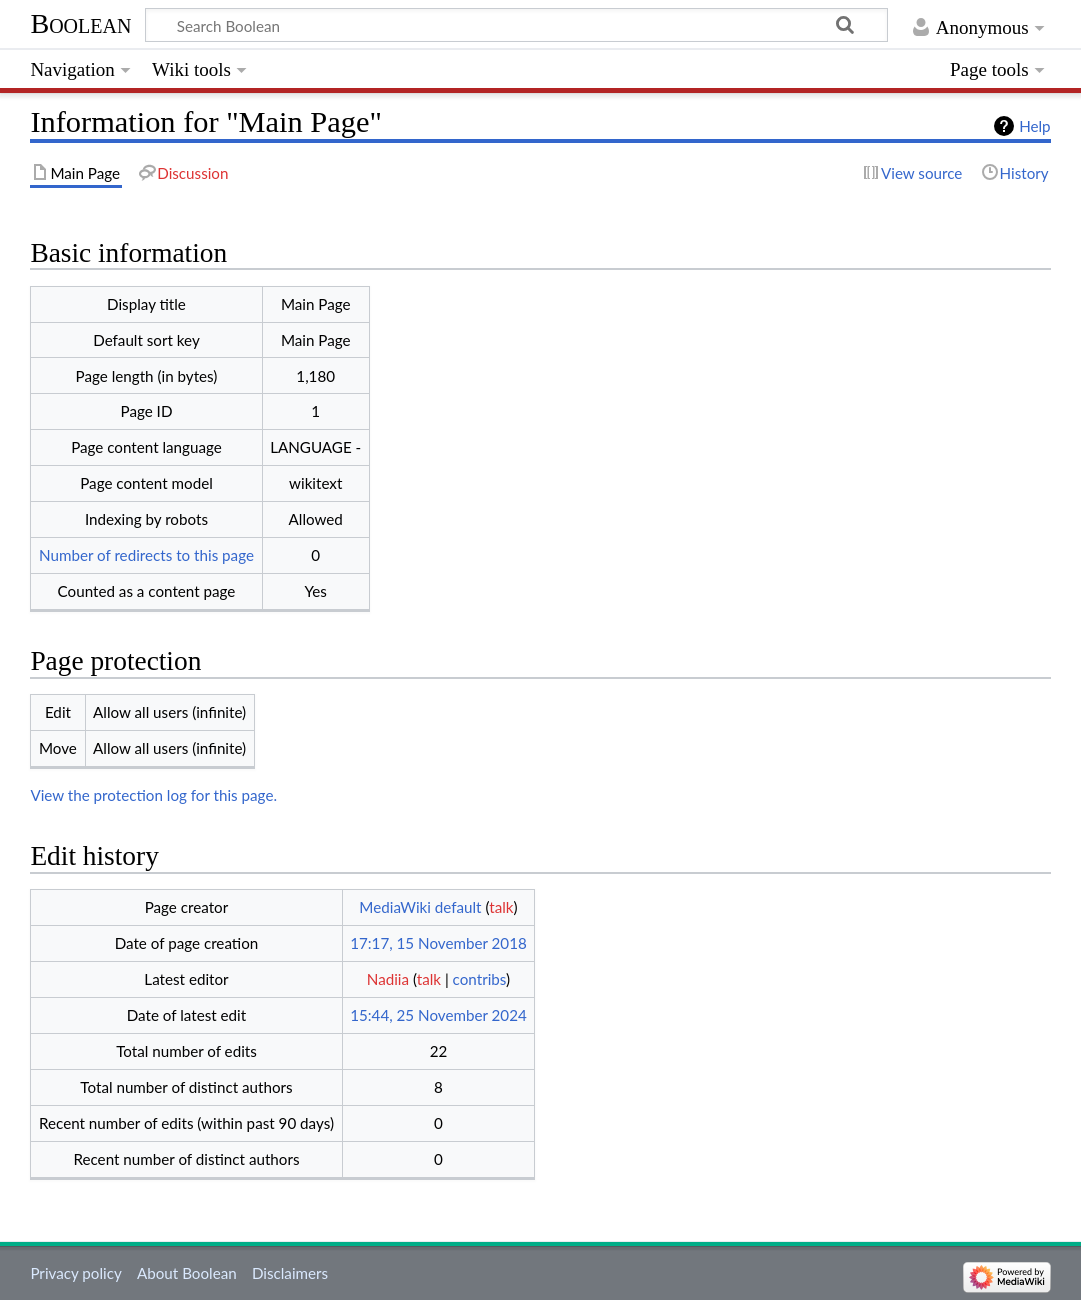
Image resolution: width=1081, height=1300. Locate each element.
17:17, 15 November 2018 (438, 943)
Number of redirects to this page (146, 555)
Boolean (80, 23)
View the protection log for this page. (153, 795)
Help (1034, 126)
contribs (479, 979)
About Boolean (187, 1273)
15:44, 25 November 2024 (438, 1015)
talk (501, 907)
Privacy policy (75, 1273)
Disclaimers (290, 1273)
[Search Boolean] (516, 25)
